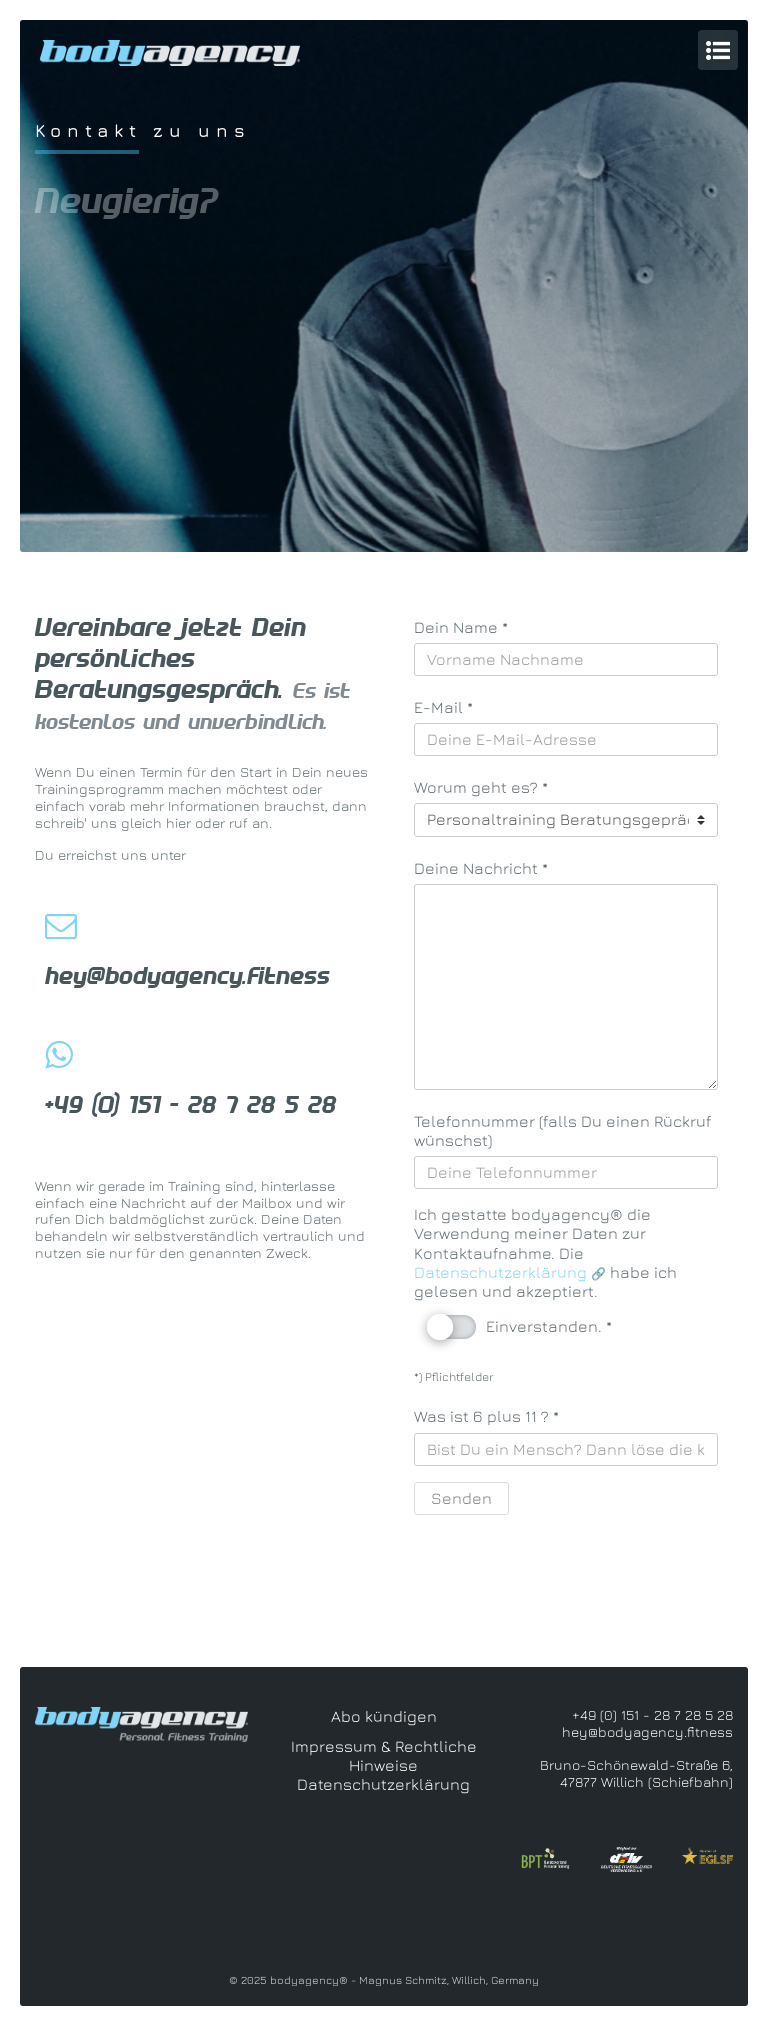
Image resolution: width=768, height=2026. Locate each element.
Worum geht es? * (481, 787)
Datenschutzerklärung (502, 1272)
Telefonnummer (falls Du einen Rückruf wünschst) (562, 1130)
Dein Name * (461, 627)
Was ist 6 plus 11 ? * (486, 1416)
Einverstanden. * (520, 1328)
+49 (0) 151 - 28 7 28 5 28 (191, 1105)
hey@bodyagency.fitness (187, 976)
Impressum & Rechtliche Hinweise (384, 1755)
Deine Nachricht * (481, 868)
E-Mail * (443, 707)
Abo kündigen (384, 1716)
